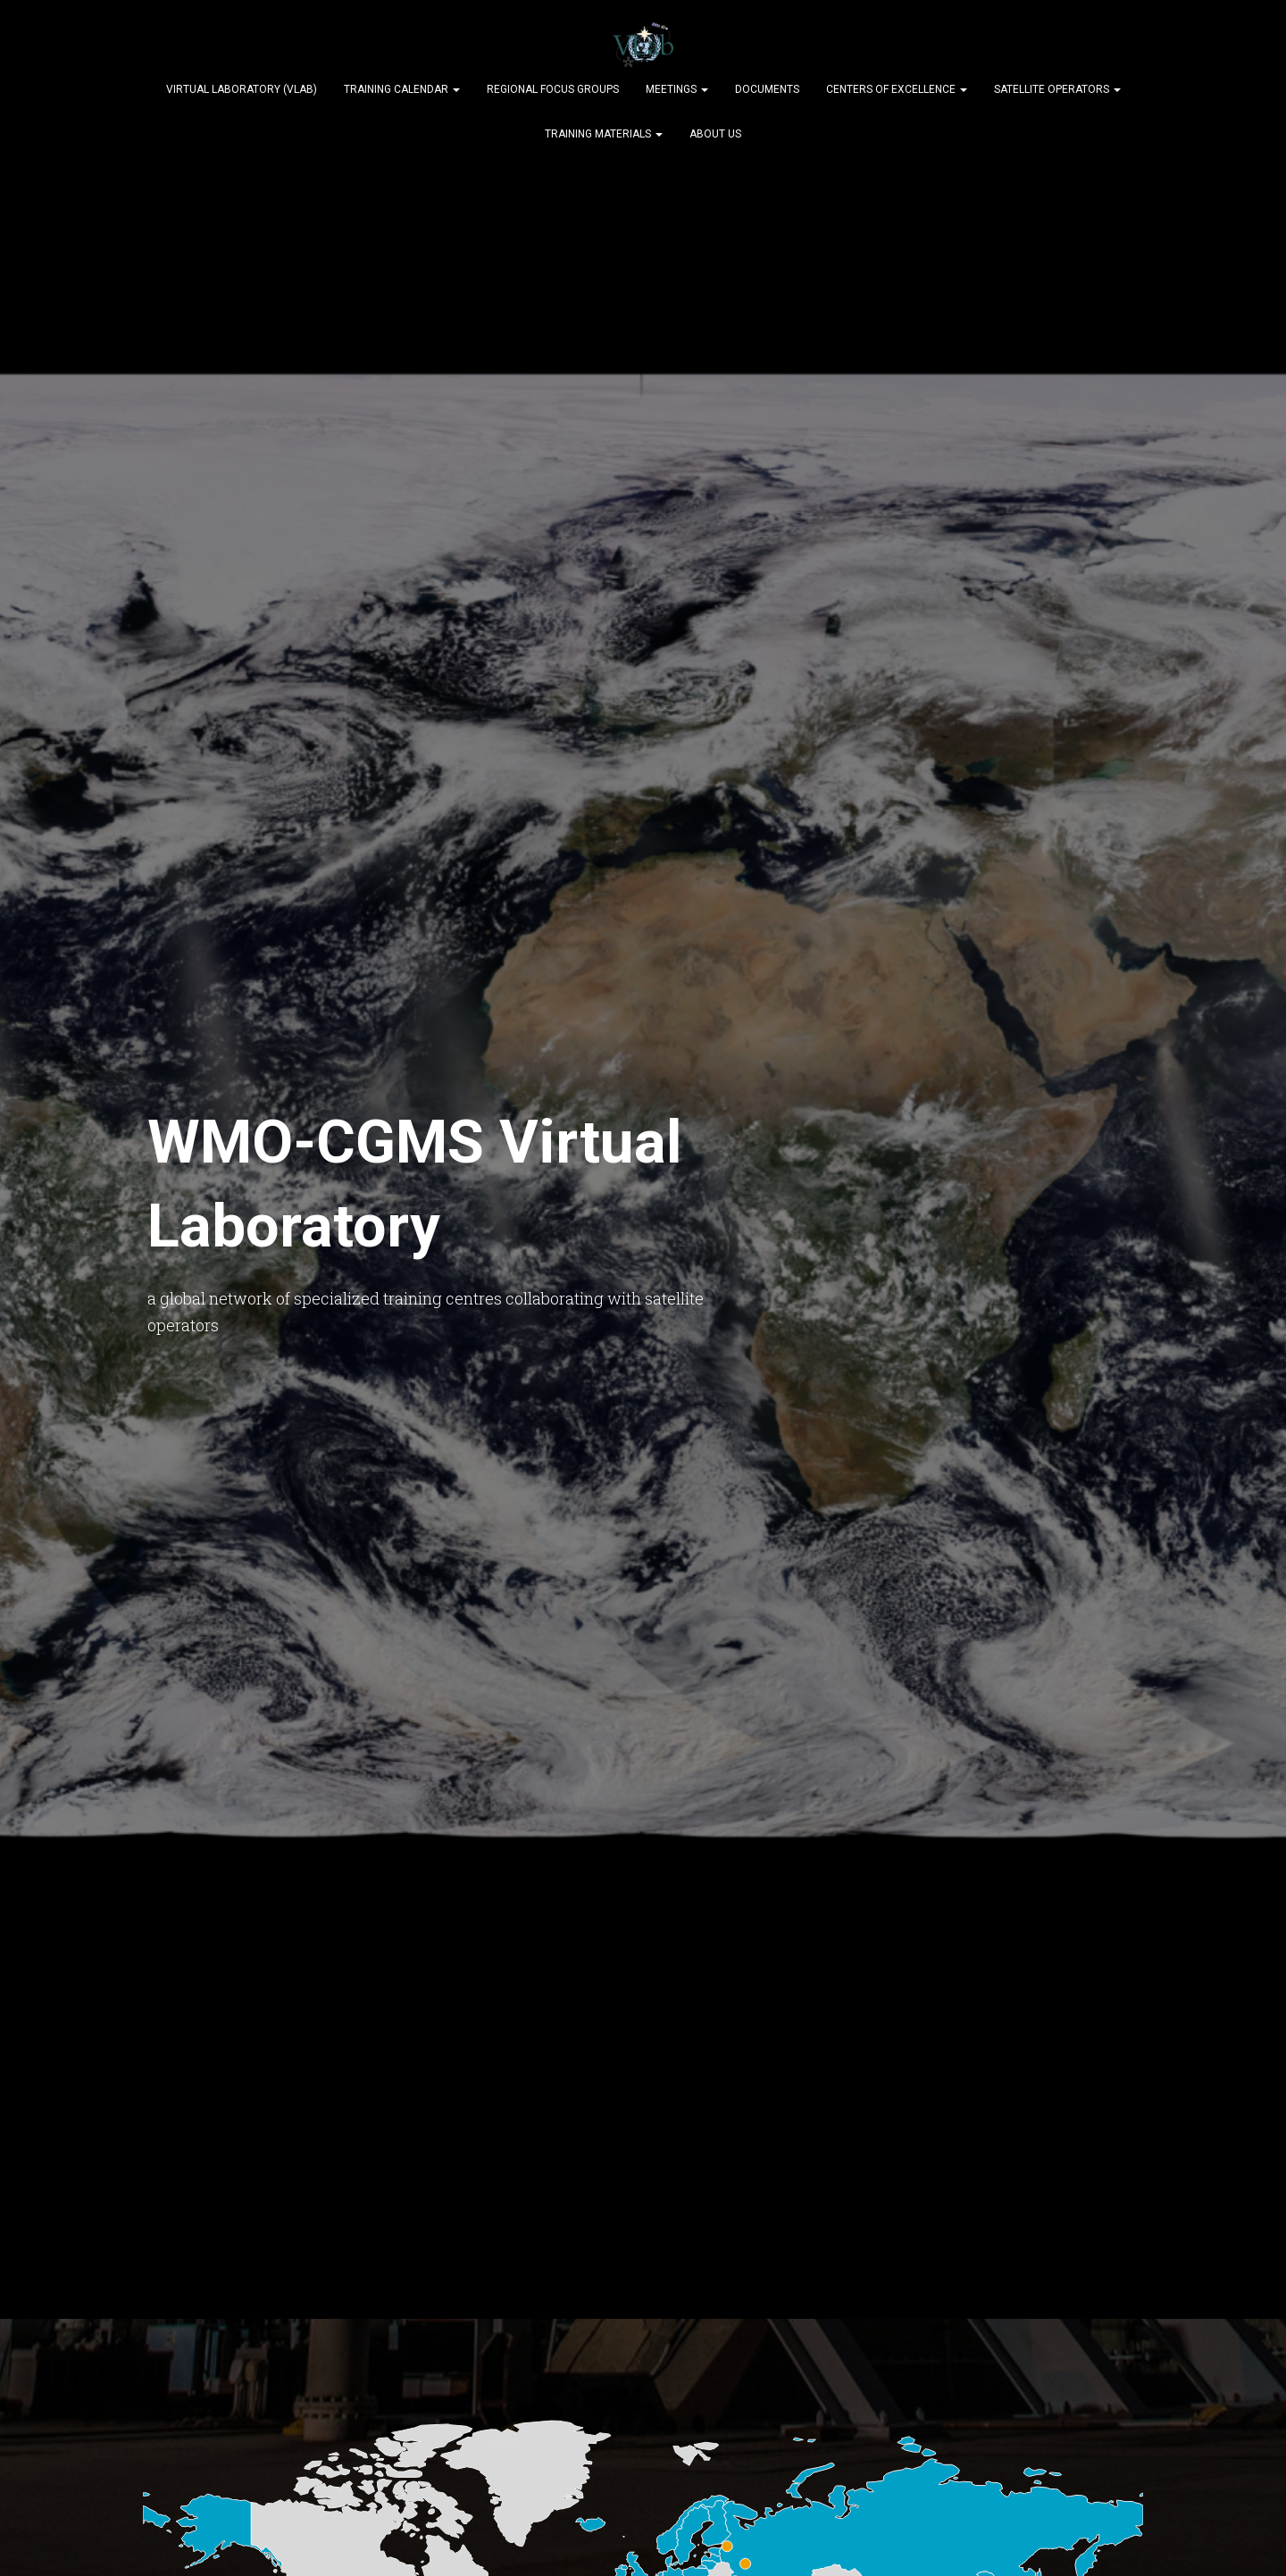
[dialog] (1252, 2540)
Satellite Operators (1057, 89)
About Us (715, 134)
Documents (767, 89)
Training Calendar (402, 89)
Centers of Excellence (896, 89)
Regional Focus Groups (553, 89)
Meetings (677, 89)
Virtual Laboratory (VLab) (241, 89)
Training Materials (604, 134)
